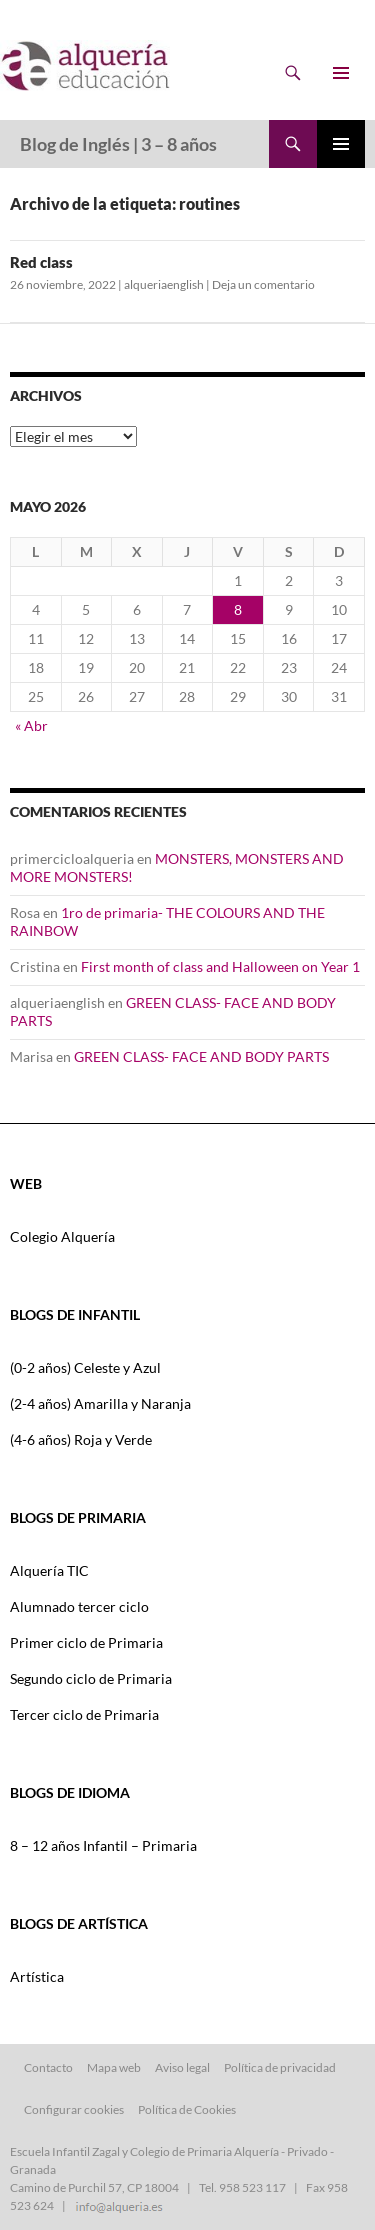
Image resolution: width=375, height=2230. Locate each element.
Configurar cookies (74, 2109)
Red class (41, 262)
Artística (37, 1976)
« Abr (31, 725)
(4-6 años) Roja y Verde (81, 1439)
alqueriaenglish (164, 284)
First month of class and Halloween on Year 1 (220, 966)
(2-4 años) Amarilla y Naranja (100, 1403)
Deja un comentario (263, 284)
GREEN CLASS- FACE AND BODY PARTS (201, 1056)
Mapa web (114, 2067)
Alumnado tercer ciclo (79, 1606)
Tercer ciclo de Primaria (84, 1714)
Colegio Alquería (62, 1236)
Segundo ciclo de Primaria (91, 1678)
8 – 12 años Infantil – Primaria (103, 1845)
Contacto (48, 2067)
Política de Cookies (187, 2109)
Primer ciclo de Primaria (86, 1642)
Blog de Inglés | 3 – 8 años (118, 144)
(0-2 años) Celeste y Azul (85, 1367)
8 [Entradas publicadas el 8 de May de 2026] (238, 609)
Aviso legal (182, 2067)
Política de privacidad (280, 2067)
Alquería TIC (49, 1570)
